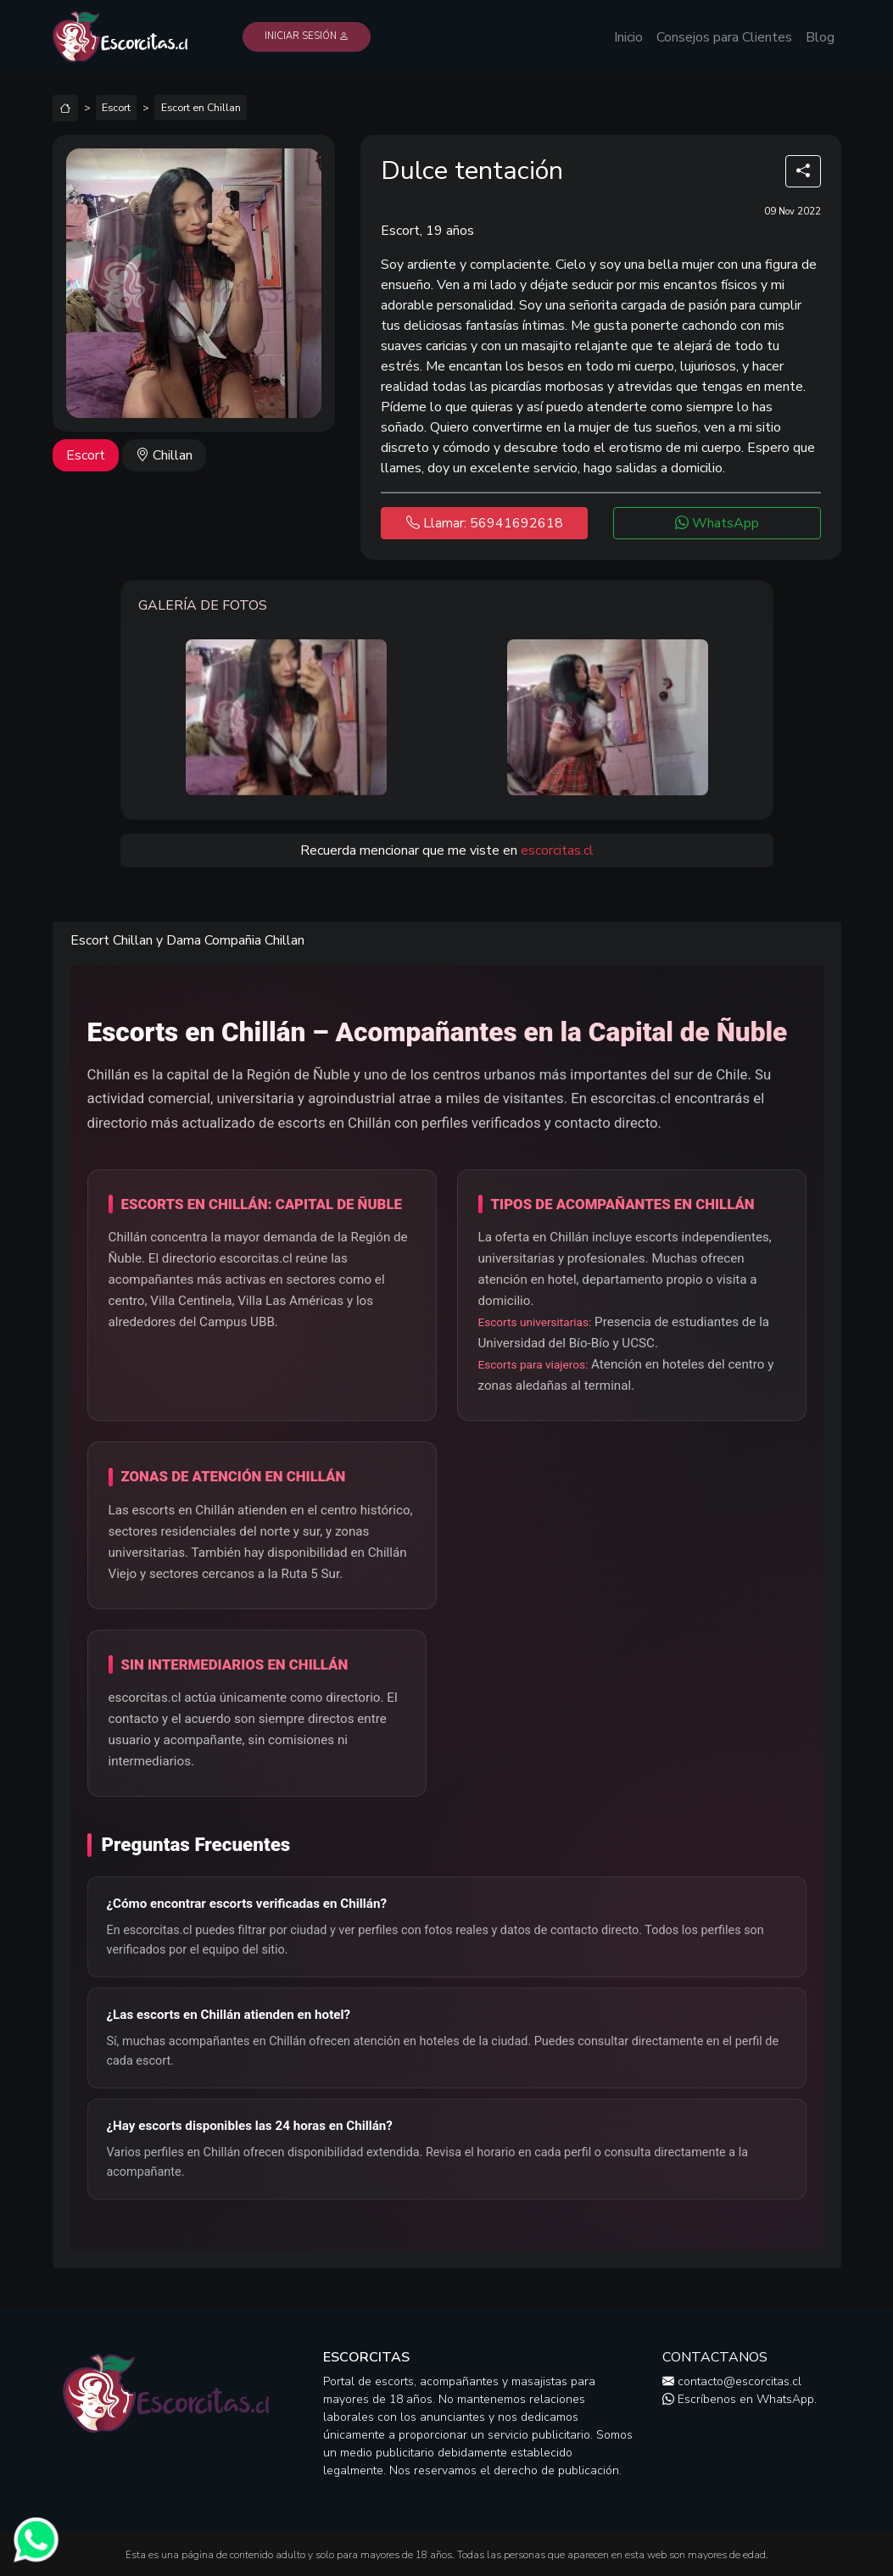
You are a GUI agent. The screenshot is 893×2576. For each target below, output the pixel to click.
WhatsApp (717, 523)
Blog (820, 37)
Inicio (628, 37)
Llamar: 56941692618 (484, 523)
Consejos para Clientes (724, 37)
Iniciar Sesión (307, 36)
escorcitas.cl (557, 850)
